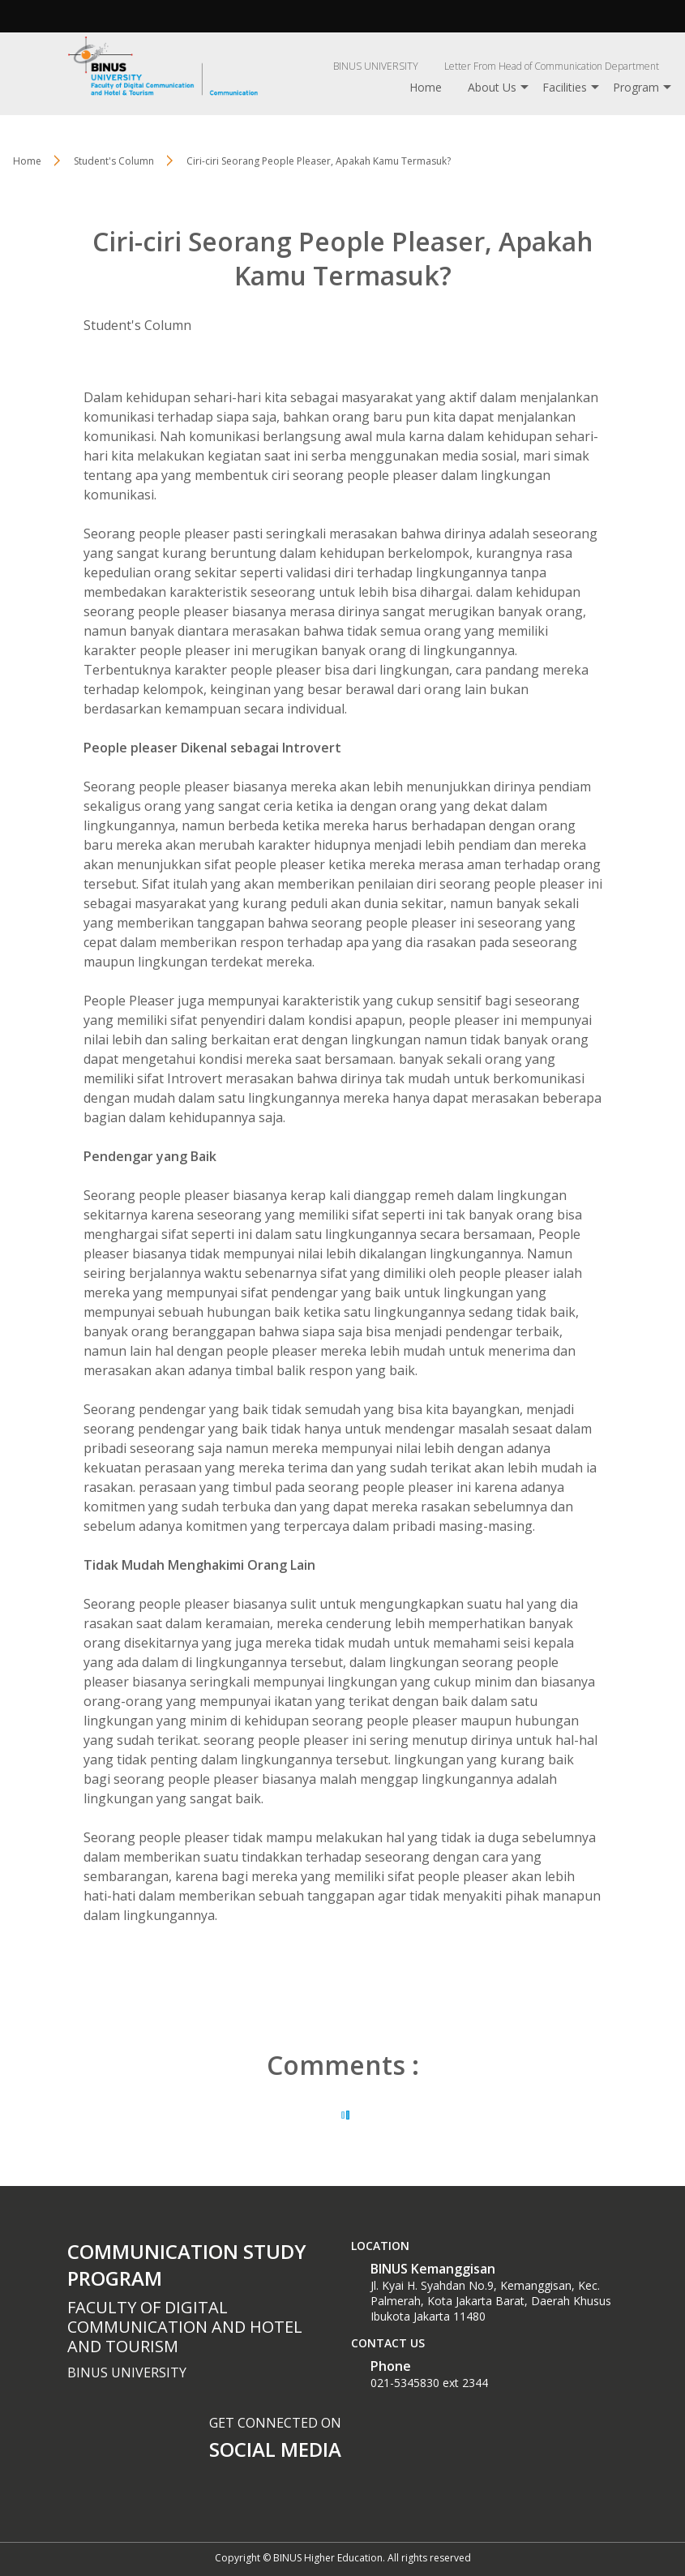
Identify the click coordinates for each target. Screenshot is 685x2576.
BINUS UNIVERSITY (375, 66)
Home (425, 87)
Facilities (564, 87)
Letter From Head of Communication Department (551, 66)
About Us (492, 87)
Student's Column (137, 325)
